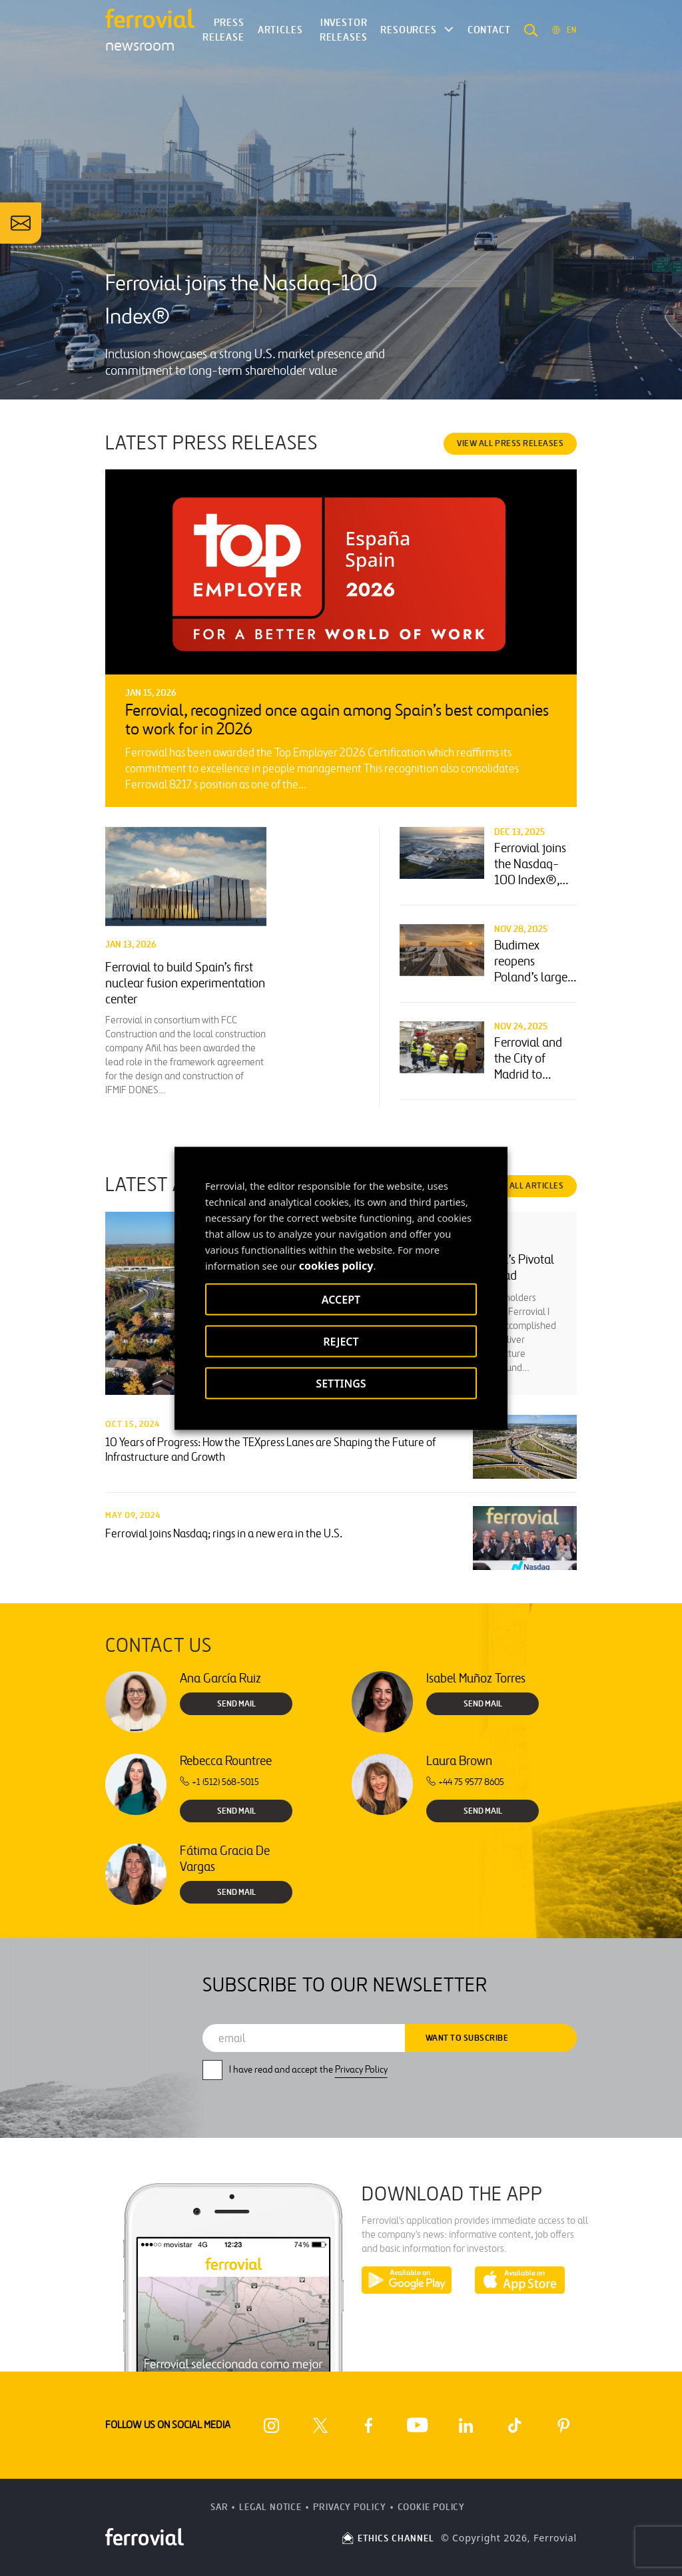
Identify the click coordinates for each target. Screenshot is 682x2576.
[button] (531, 30)
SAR (219, 2507)
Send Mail (236, 1703)
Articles (280, 30)
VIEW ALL (510, 443)
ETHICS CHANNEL (387, 2538)
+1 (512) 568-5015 (219, 1782)
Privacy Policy (361, 2070)
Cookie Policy (432, 2507)
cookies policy (336, 1265)
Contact (489, 30)
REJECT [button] (340, 1341)
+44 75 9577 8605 (465, 1782)
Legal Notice (270, 2507)
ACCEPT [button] (341, 1299)
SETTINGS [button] (341, 1383)
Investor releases (344, 30)
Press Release (223, 30)
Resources (408, 30)
